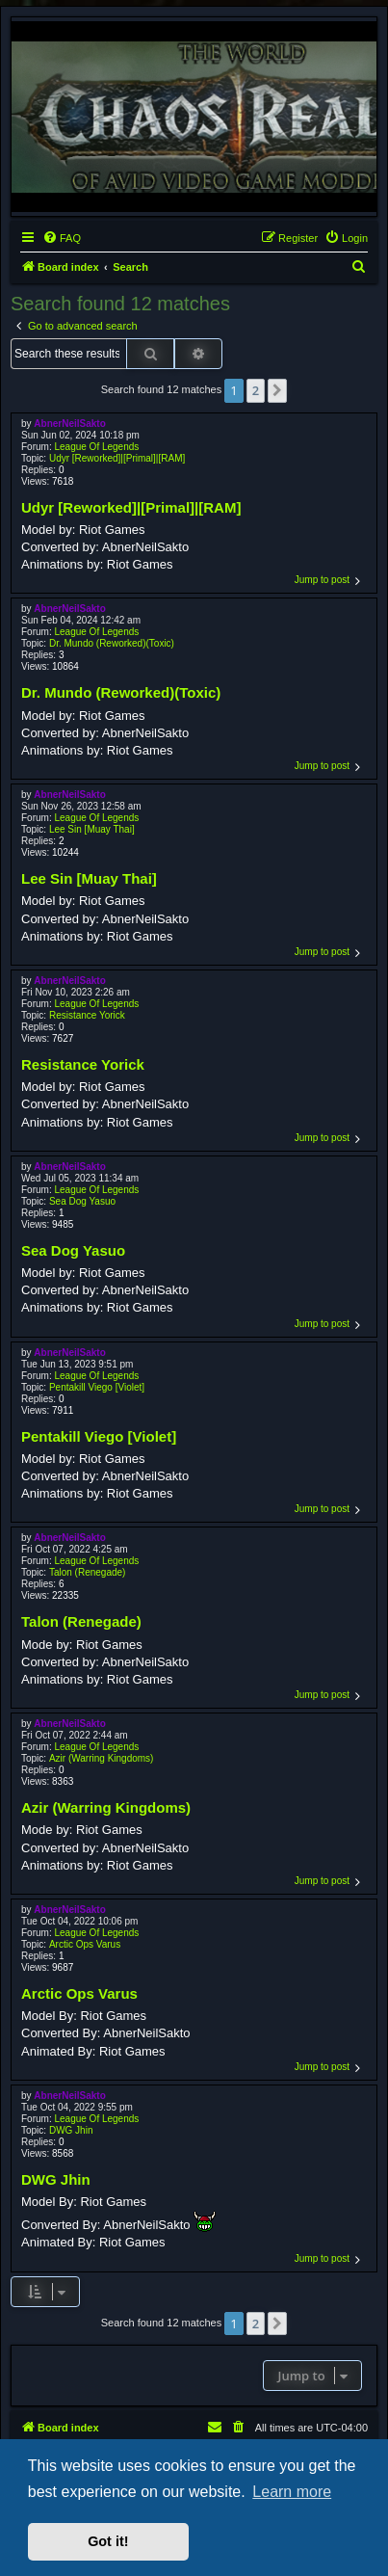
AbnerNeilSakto (69, 423)
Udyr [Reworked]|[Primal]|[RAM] (117, 458)
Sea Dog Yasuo (82, 1201)
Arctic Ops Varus (84, 1944)
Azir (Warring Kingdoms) (101, 1758)
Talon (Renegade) (87, 1572)
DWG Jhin (71, 2130)
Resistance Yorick (87, 1015)
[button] (277, 390)
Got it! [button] (108, 2541)
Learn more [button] (291, 2491)
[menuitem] (61, 238)
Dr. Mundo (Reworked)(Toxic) (111, 643)
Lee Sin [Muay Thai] (92, 829)
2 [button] (255, 390)
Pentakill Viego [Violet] (96, 1387)
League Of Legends (96, 446)
